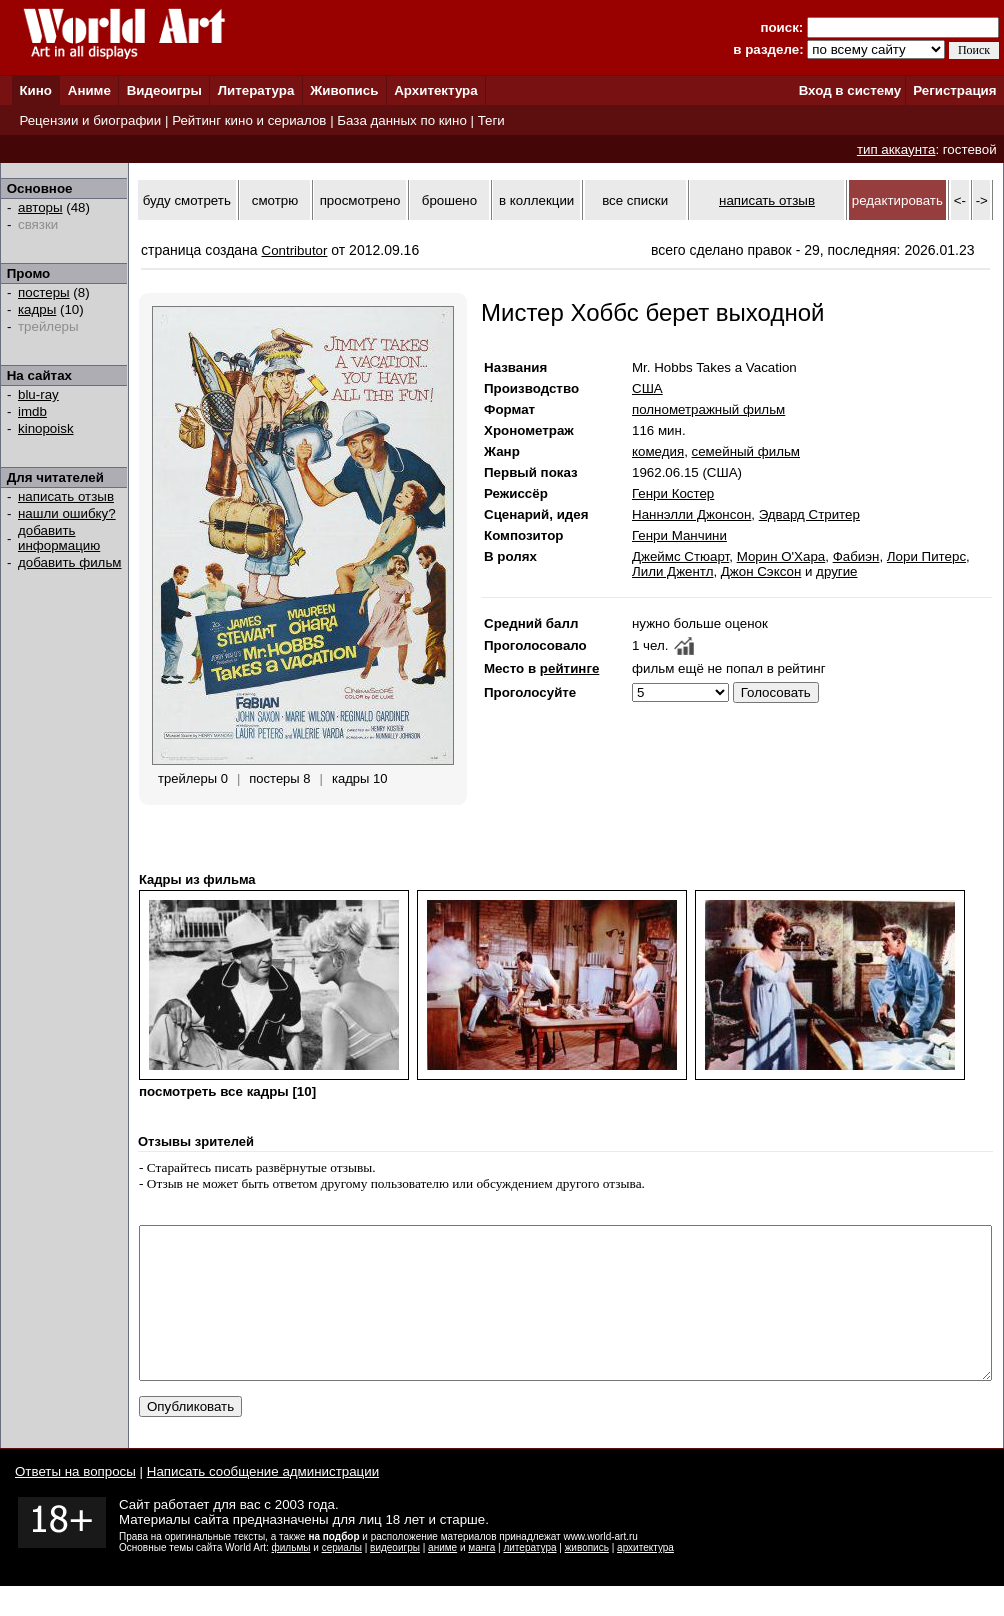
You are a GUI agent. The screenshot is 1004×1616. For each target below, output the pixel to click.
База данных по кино (401, 120)
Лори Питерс (926, 556)
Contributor (295, 250)
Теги (491, 120)
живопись (587, 1577)
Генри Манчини (679, 535)
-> (982, 200)
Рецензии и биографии (90, 120)
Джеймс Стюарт (680, 556)
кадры (37, 309)
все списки (635, 200)
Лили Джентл (672, 571)
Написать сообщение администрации (263, 1501)
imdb (32, 411)
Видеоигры (164, 90)
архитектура (645, 1577)
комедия (658, 451)
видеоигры (395, 1577)
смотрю (275, 200)
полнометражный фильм (708, 409)
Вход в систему (850, 90)
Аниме (89, 90)
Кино (35, 90)
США (647, 388)
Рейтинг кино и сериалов (249, 120)
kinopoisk (46, 428)
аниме (442, 1577)
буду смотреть (187, 200)
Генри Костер (673, 493)
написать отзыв (66, 496)
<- (960, 200)
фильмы (291, 1577)
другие (836, 571)
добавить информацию (59, 538)
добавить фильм (70, 562)
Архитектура (435, 90)
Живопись (344, 90)
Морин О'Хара (781, 556)
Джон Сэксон (761, 571)
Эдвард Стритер (809, 514)
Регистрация (954, 90)
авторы (40, 207)
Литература (256, 90)
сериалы (342, 1577)
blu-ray (38, 394)
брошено (449, 200)
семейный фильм (746, 451)
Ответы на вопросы (75, 1501)
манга (481, 1577)
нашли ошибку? (67, 513)
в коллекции (536, 200)
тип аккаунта (896, 149)
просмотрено (360, 200)
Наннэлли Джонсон (691, 514)
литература (529, 1577)
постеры (44, 292)
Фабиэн (856, 556)
